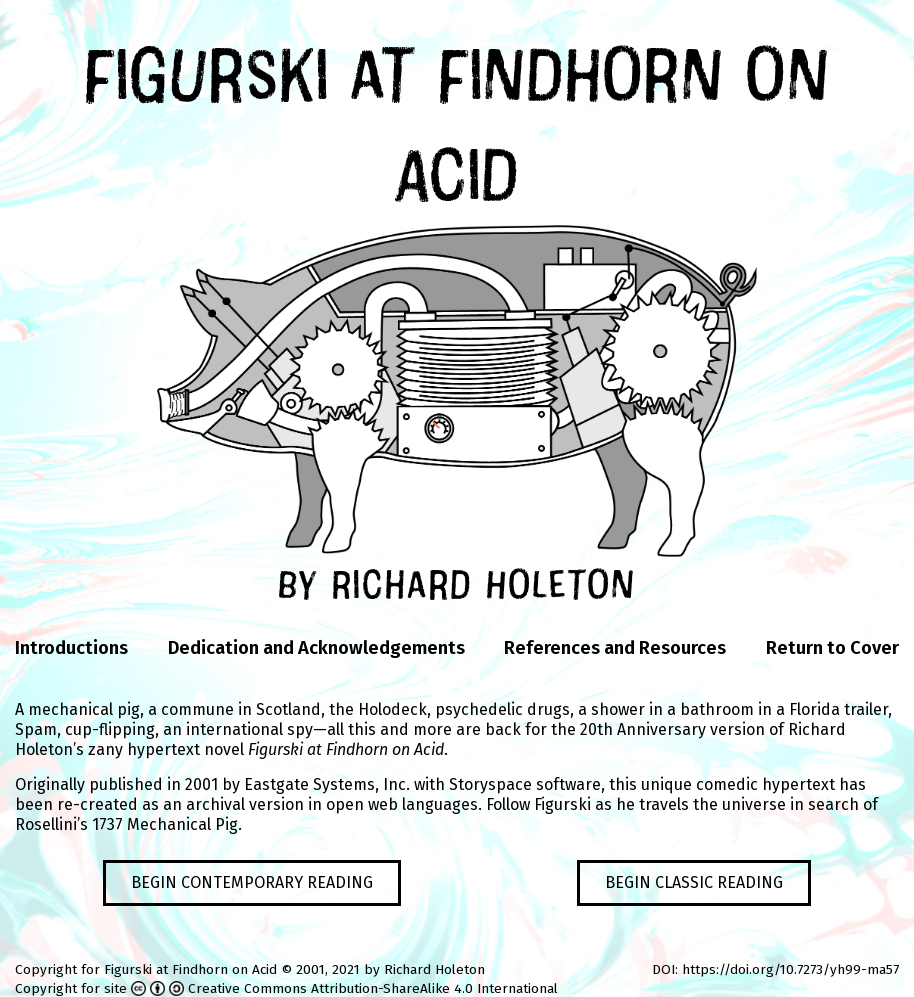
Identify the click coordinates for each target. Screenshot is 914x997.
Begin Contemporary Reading (252, 882)
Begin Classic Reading (694, 882)
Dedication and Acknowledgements (316, 648)
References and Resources (615, 648)
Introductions (71, 648)
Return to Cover (832, 648)
